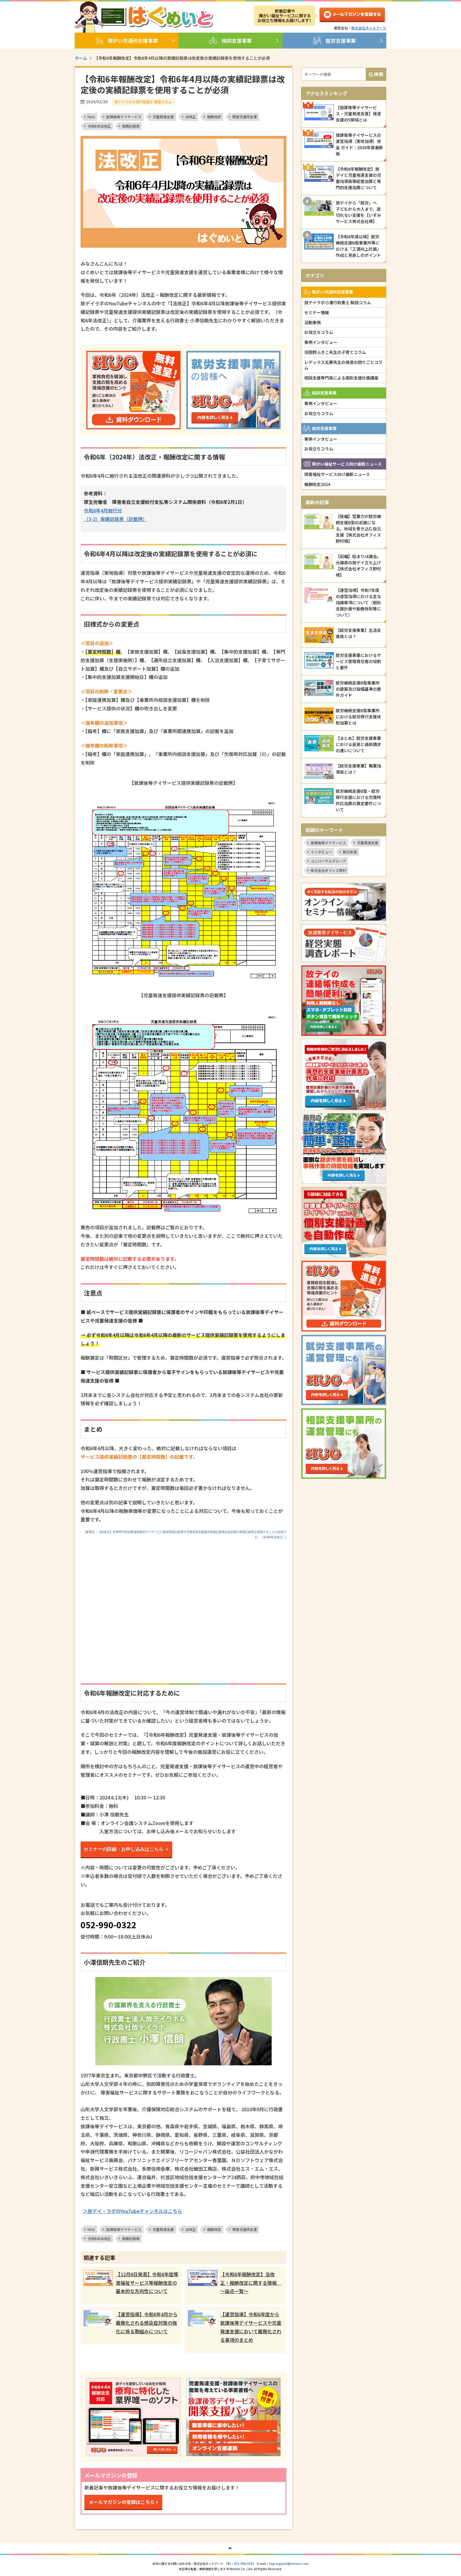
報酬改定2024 (317, 484)
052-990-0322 (244, 2563)
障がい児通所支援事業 (126, 40)
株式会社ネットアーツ (368, 27)
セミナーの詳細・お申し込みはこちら (123, 1849)
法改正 (190, 116)
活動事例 (312, 322)
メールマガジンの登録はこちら (122, 2501)
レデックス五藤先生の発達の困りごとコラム (343, 365)
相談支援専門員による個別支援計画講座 (341, 378)
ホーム (81, 58)
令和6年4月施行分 (103, 510)
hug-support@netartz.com (289, 2563)
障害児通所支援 (244, 116)
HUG (91, 116)
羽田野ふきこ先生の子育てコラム (335, 352)
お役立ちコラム (318, 332)
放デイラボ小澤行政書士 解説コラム (337, 302)
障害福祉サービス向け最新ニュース (337, 474)
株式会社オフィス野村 (328, 870)
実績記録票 (131, 126)
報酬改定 (214, 116)
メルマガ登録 (352, 16)
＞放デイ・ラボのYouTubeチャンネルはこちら (132, 2210)
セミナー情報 (316, 312)
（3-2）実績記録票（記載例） (115, 518)
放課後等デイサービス (123, 116)
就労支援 (350, 851)
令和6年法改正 (99, 126)
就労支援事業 (334, 40)
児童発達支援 (163, 116)
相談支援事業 (230, 40)
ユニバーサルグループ (328, 860)
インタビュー (321, 851)
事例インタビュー (320, 342)
